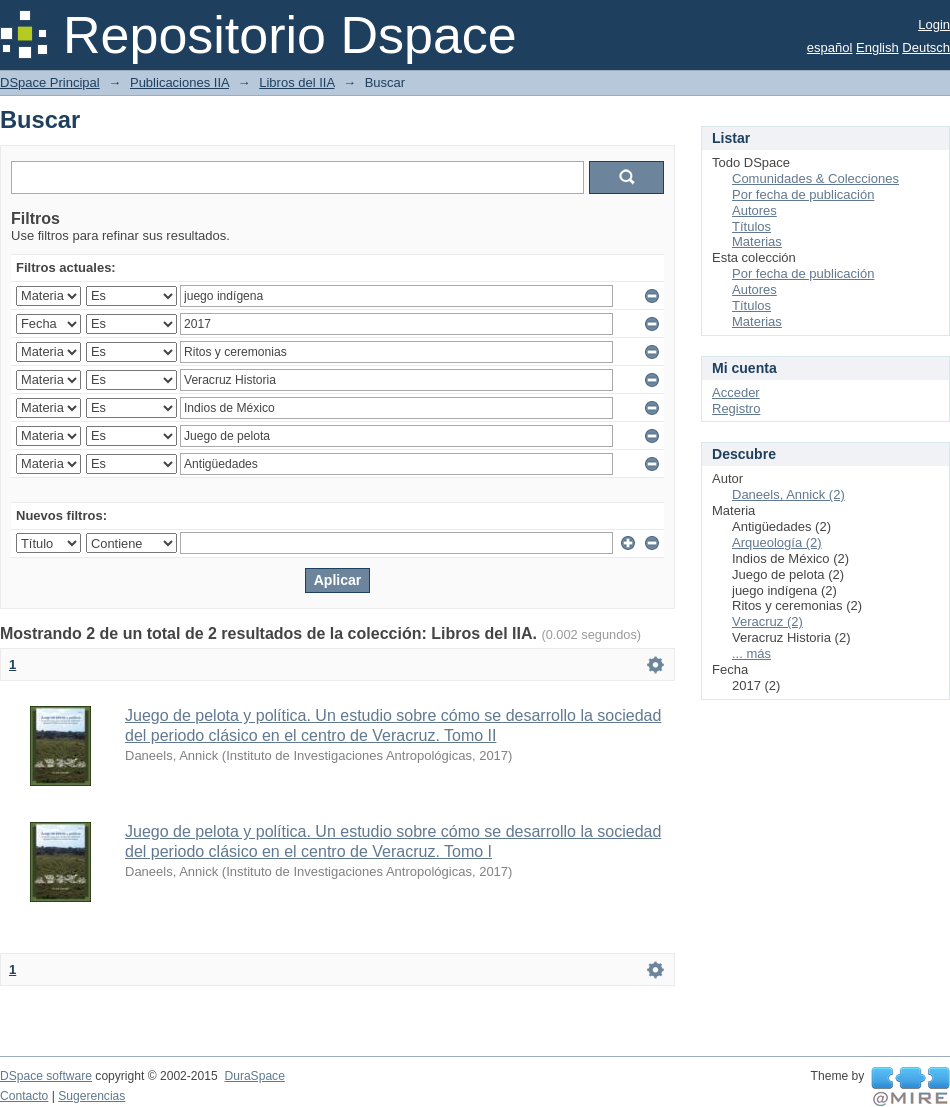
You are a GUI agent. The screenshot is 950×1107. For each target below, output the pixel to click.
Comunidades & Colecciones (815, 178)
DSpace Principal (50, 82)
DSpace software (46, 1076)
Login (934, 24)
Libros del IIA (296, 82)
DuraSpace (254, 1076)
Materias (757, 241)
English (877, 47)
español (830, 47)
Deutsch (926, 47)
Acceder (736, 392)
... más (751, 653)
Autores (754, 210)
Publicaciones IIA (179, 82)
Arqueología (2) (777, 542)
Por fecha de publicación (803, 194)
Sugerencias (91, 1096)
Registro (736, 408)
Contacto (24, 1096)
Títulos (751, 226)
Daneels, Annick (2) (788, 494)
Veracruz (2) (767, 621)
